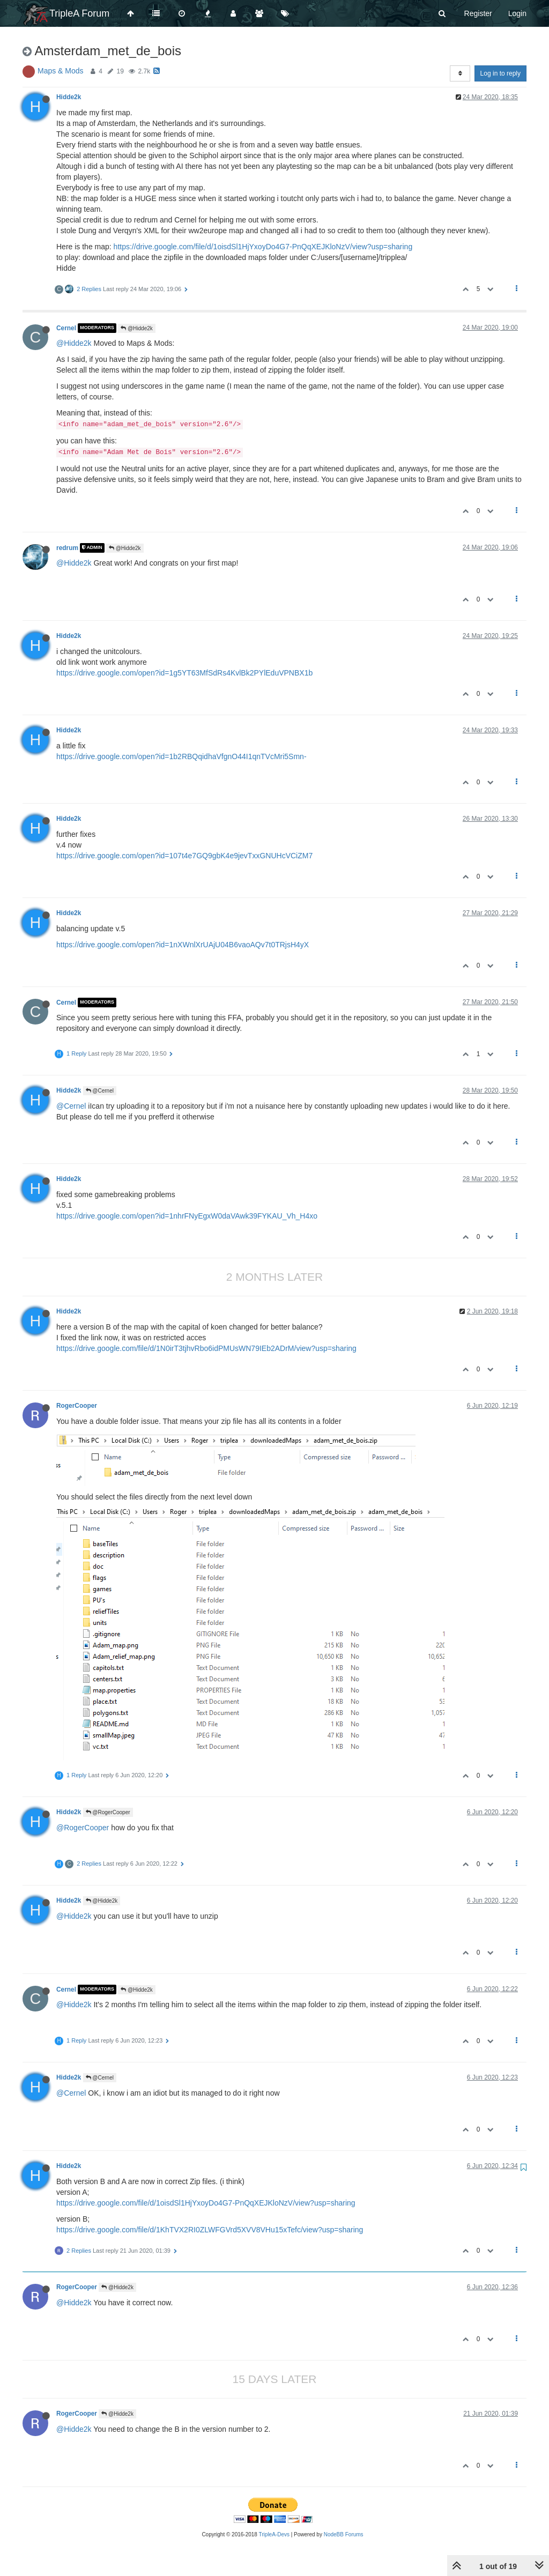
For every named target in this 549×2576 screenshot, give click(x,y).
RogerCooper (76, 1405)
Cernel (66, 328)
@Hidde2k (137, 328)
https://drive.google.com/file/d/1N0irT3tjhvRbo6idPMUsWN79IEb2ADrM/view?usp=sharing (206, 1348)
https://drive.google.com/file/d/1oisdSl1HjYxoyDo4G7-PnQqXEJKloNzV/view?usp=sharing (263, 246)
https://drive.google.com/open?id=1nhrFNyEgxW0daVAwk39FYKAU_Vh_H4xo (186, 1216)
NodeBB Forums (343, 2534)
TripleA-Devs (274, 2534)
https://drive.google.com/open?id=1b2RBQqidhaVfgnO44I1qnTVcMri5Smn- (181, 756)
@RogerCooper (108, 1812)
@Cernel (100, 1091)
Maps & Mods (61, 70)
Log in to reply (500, 73)
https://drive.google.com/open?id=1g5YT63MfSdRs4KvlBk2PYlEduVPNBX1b (184, 673)
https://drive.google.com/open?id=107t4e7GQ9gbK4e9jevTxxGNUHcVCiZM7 (184, 855)
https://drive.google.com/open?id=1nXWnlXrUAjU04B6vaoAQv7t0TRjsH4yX (182, 944)
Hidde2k (68, 97)
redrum (67, 548)
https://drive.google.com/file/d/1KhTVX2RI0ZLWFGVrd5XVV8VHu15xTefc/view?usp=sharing (209, 2229)
